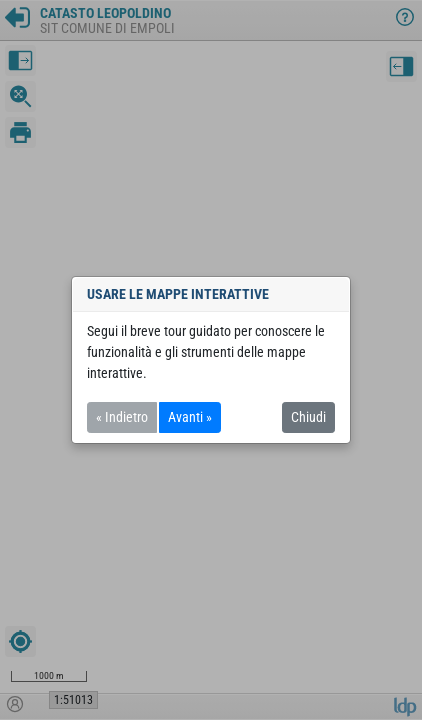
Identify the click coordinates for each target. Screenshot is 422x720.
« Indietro (122, 417)
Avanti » (190, 417)
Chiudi (308, 417)
